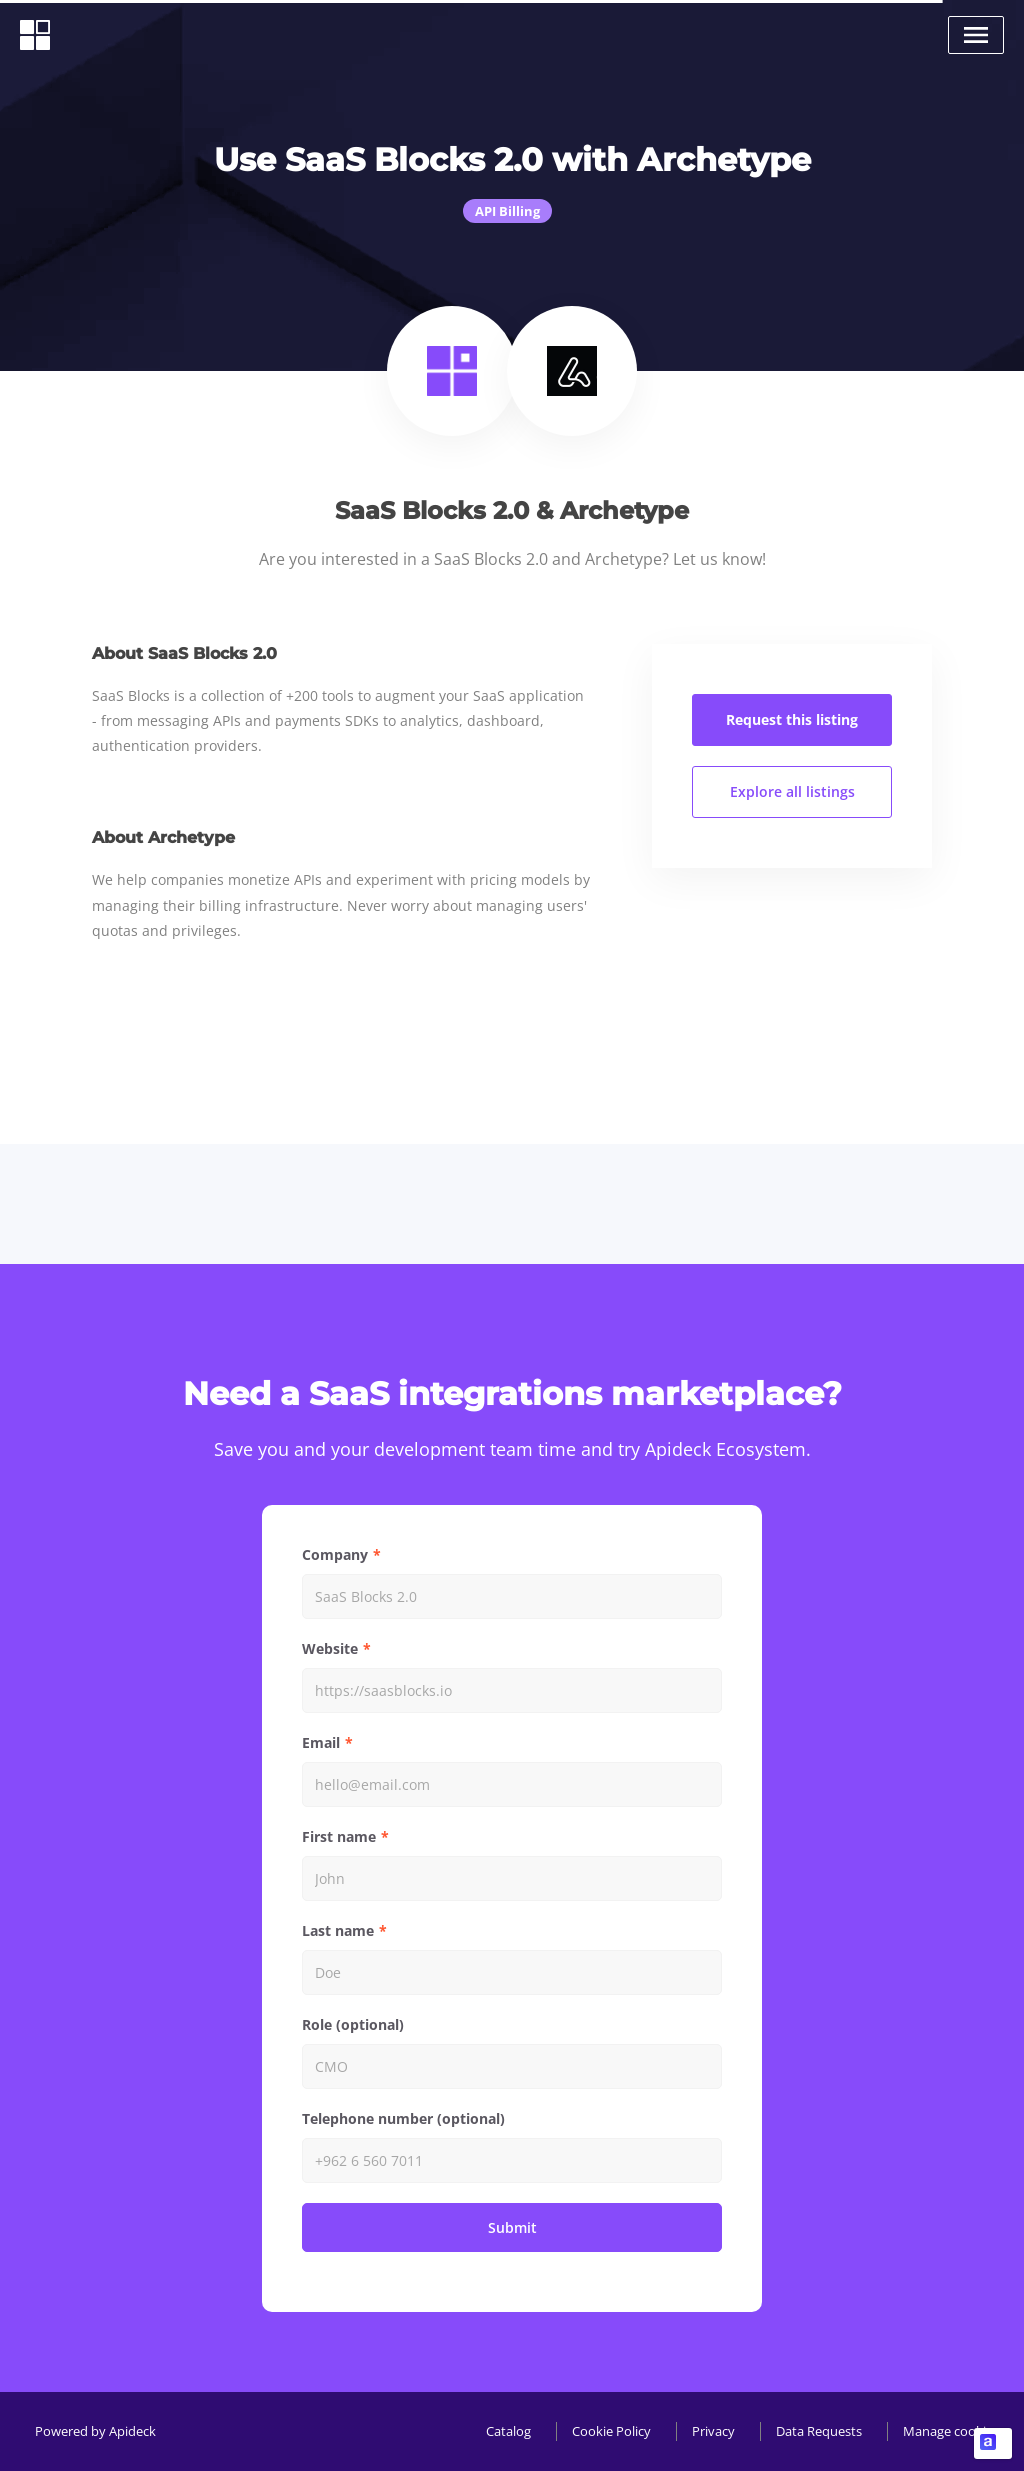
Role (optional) (353, 2024)
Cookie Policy (611, 2431)
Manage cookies (951, 2431)
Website (330, 1648)
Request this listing (792, 719)
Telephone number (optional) (403, 2118)
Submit (512, 2227)
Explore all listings (792, 791)
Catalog (508, 2431)
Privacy (713, 2431)
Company (335, 1554)
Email (321, 1742)
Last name (338, 1930)
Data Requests (819, 2431)
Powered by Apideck (95, 2431)
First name (339, 1836)
